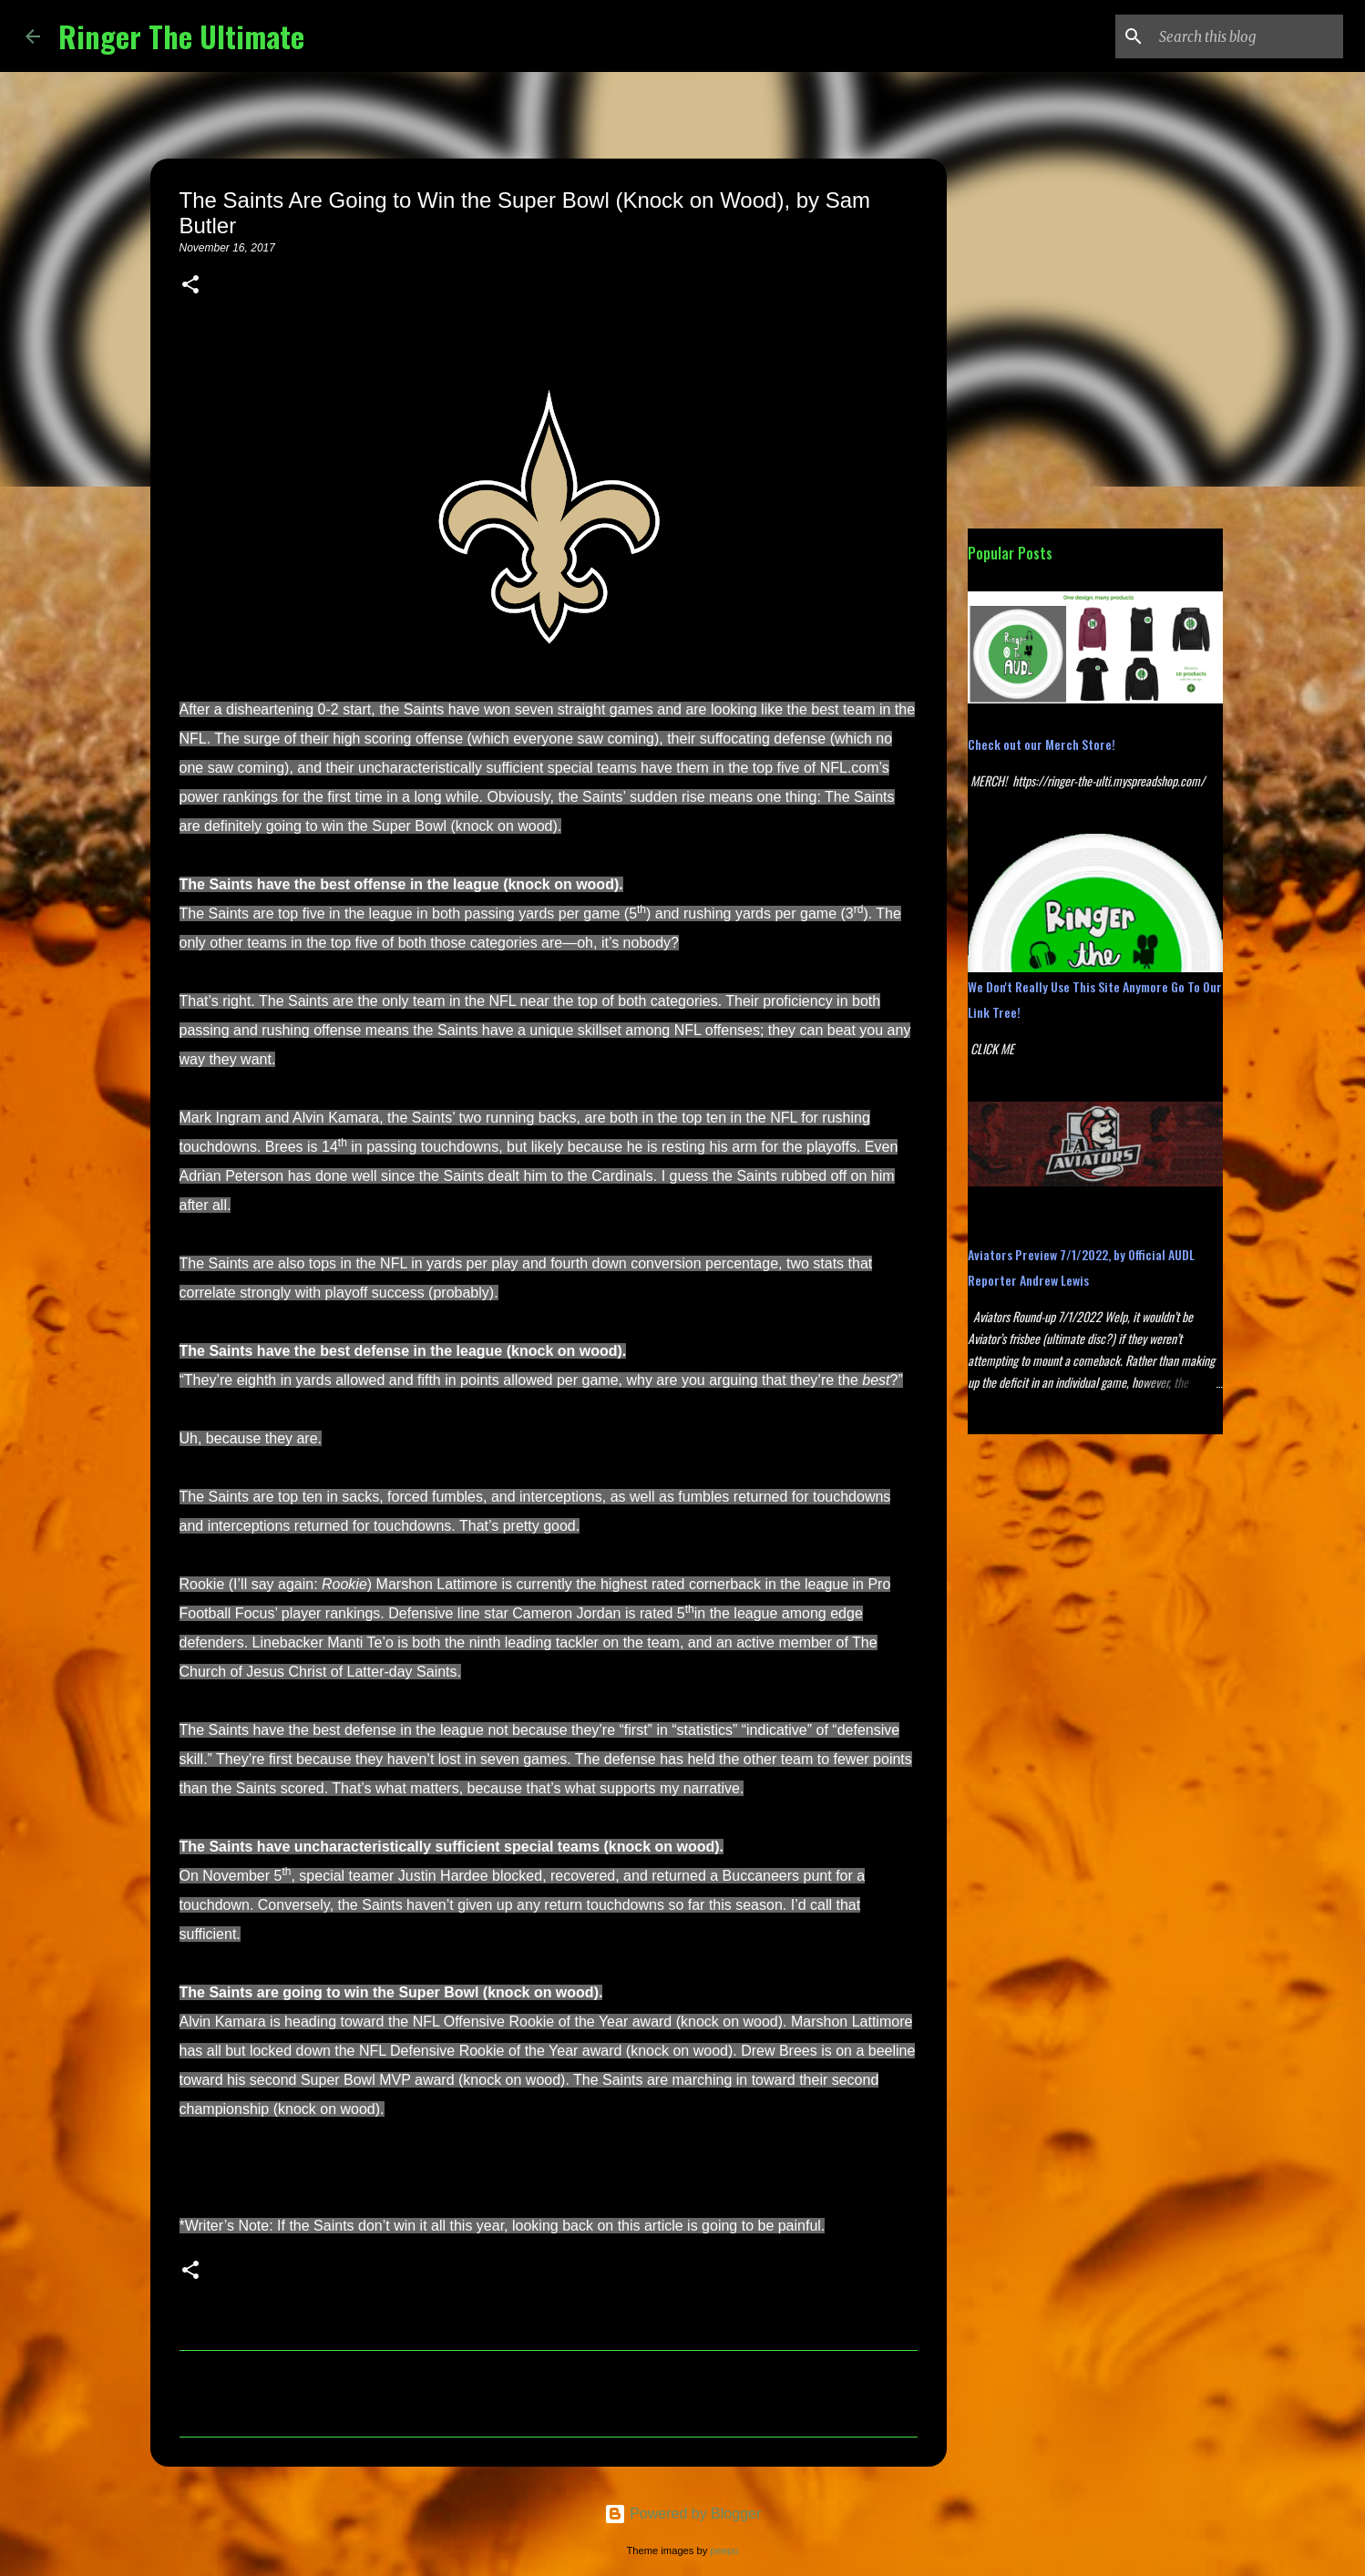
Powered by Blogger (683, 2513)
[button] (190, 286)
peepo (724, 2550)
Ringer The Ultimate (181, 36)
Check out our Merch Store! (1041, 744)
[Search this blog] (1247, 36)
